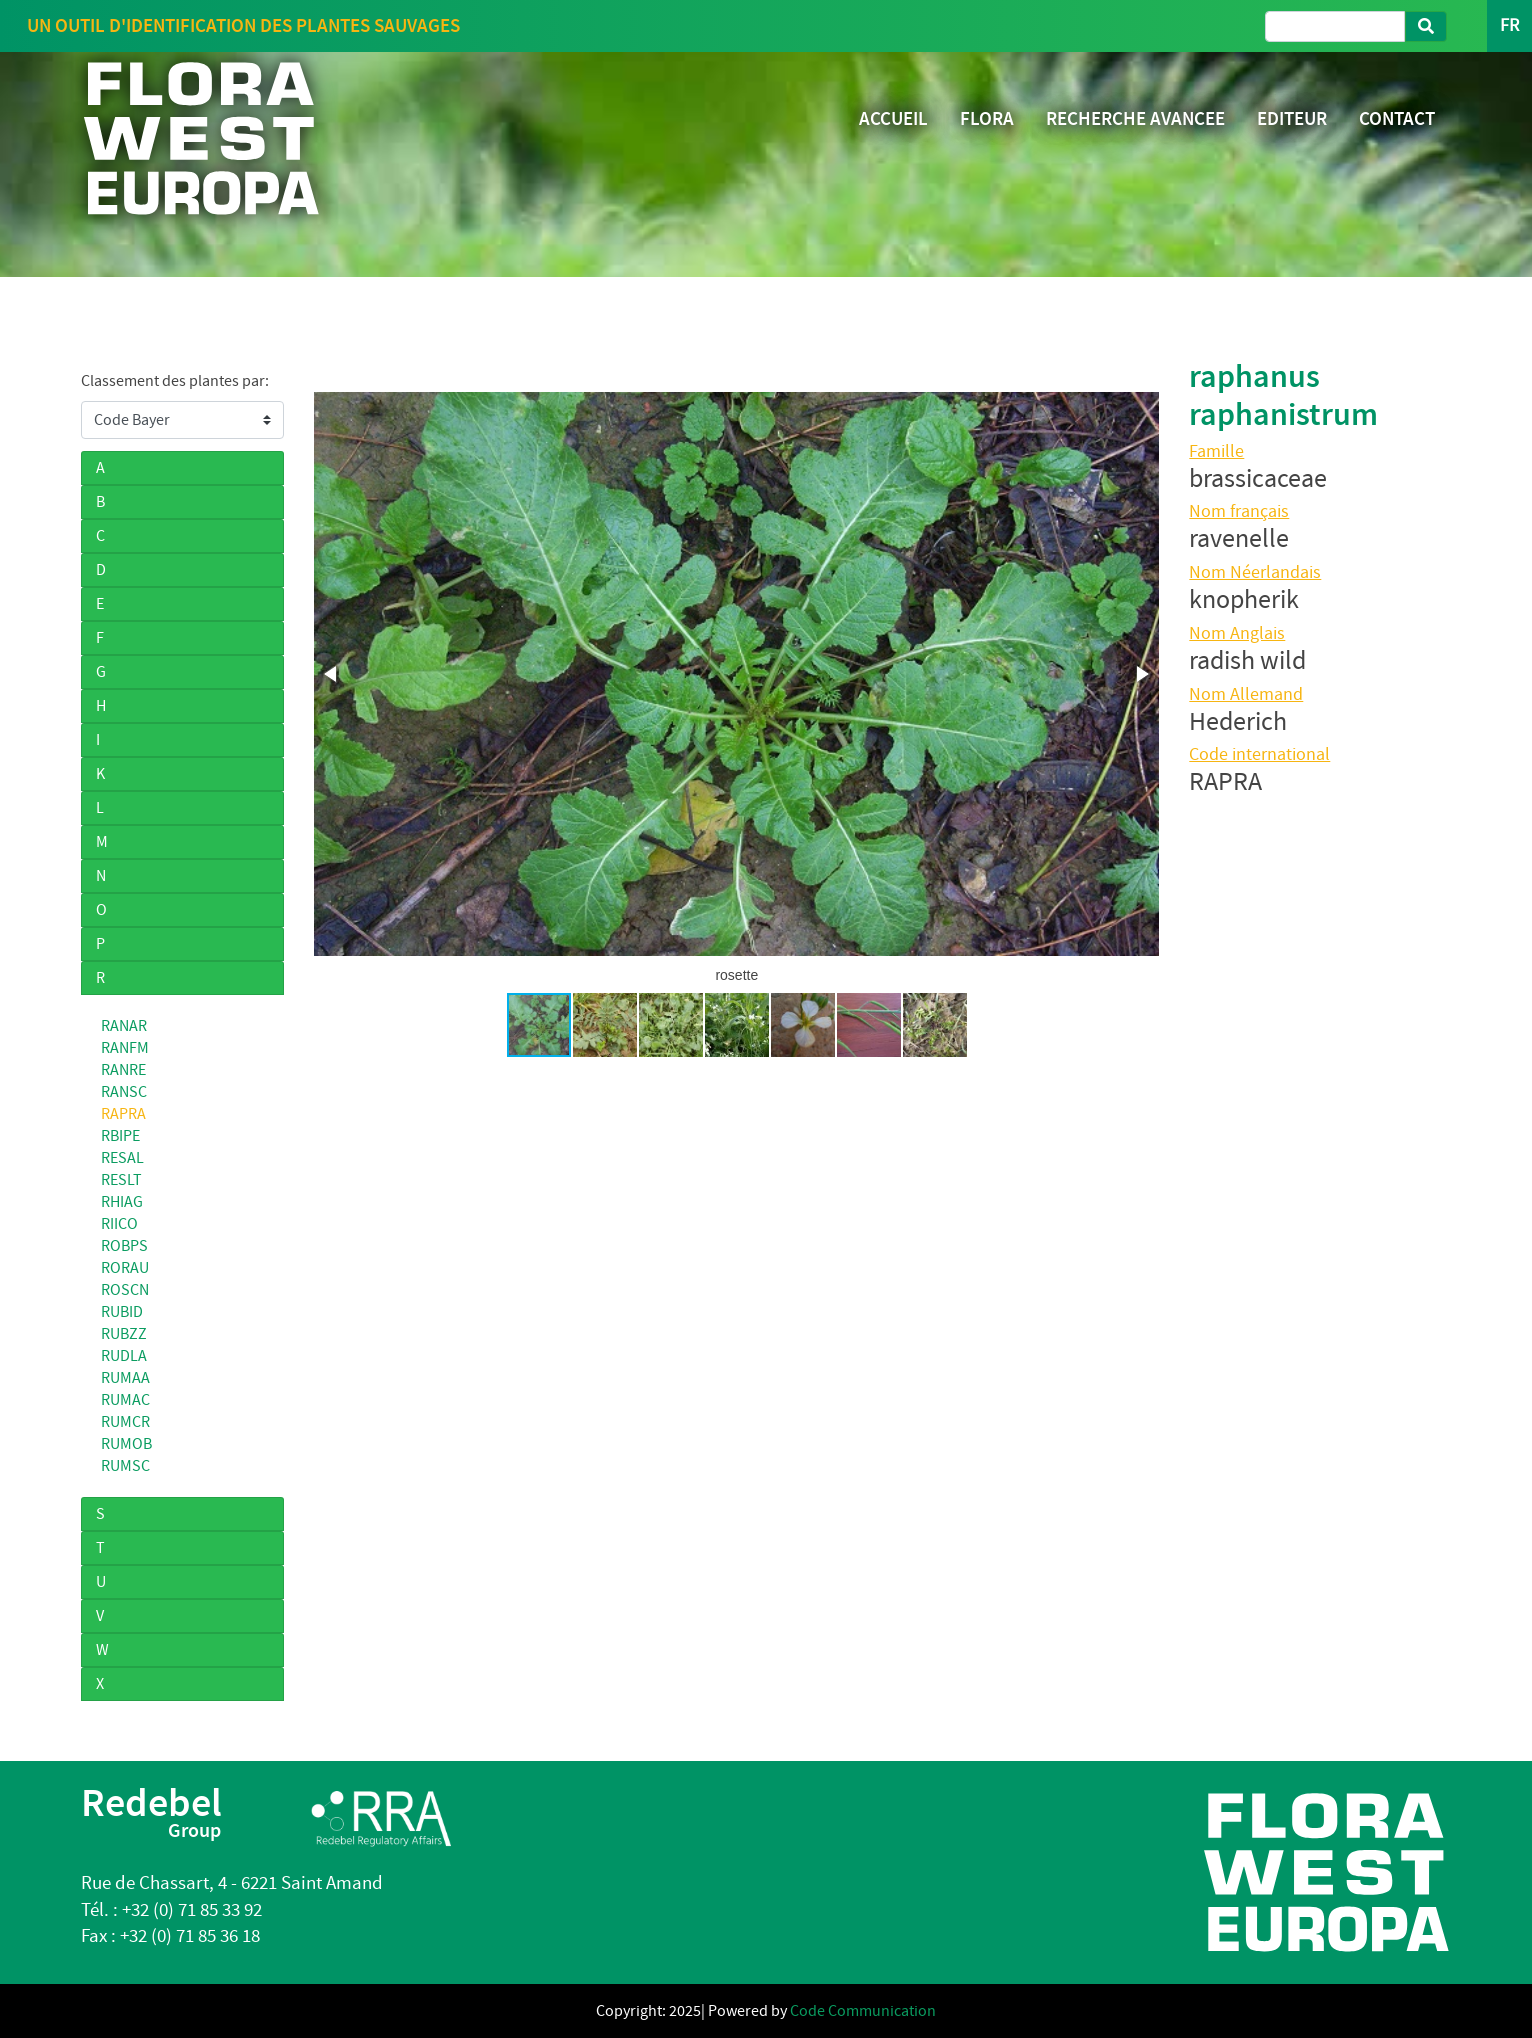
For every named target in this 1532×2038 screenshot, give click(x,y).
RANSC (124, 1092)
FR (1509, 25)
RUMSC (125, 1466)
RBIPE (120, 1136)
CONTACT (1397, 118)
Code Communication (863, 2011)
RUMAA (125, 1378)
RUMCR (125, 1422)
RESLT (121, 1180)
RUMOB (126, 1444)
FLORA (987, 118)
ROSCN (125, 1290)
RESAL (122, 1158)
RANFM (125, 1048)
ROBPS (124, 1246)
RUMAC (125, 1400)
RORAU (125, 1268)
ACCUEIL (893, 118)
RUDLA (124, 1356)
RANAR (124, 1026)
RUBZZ (124, 1334)
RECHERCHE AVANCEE (1135, 118)
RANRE (123, 1070)
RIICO (119, 1224)
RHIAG (122, 1202)
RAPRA (123, 1114)
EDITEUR (1292, 118)
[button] (332, 674)
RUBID (122, 1312)
